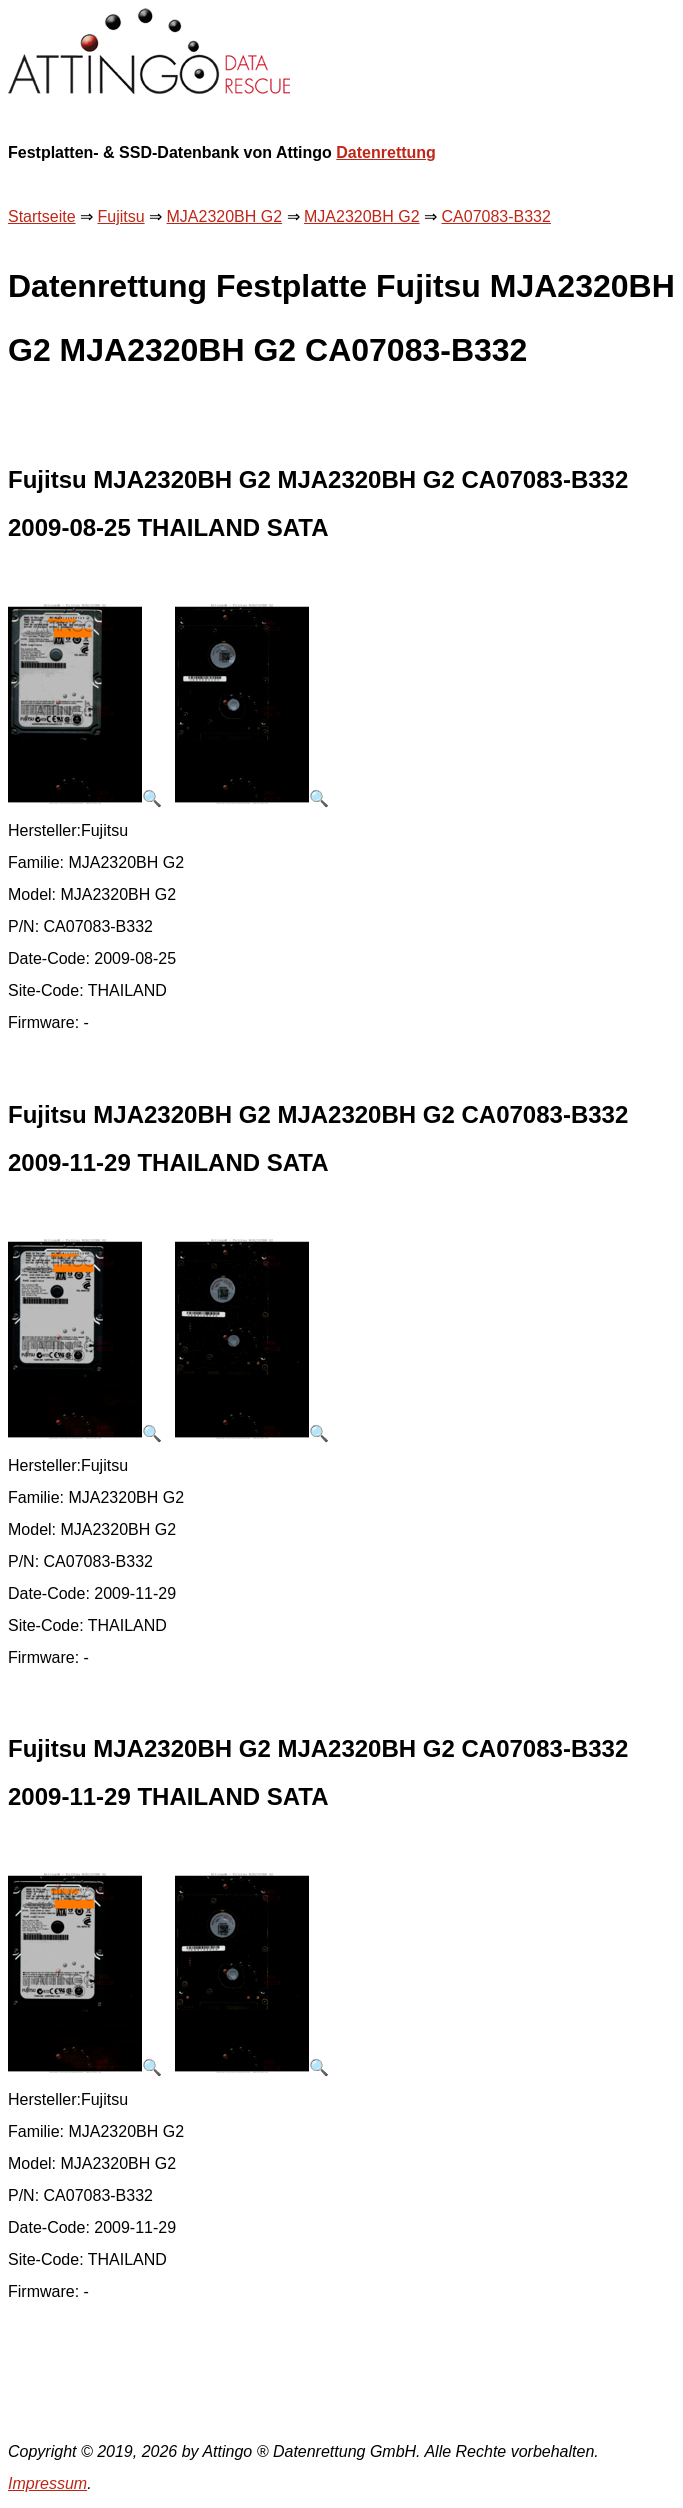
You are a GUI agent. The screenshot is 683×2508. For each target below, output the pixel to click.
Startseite (42, 216)
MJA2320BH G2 (225, 216)
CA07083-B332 (496, 216)
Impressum (47, 2483)
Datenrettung (386, 152)
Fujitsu (120, 216)
